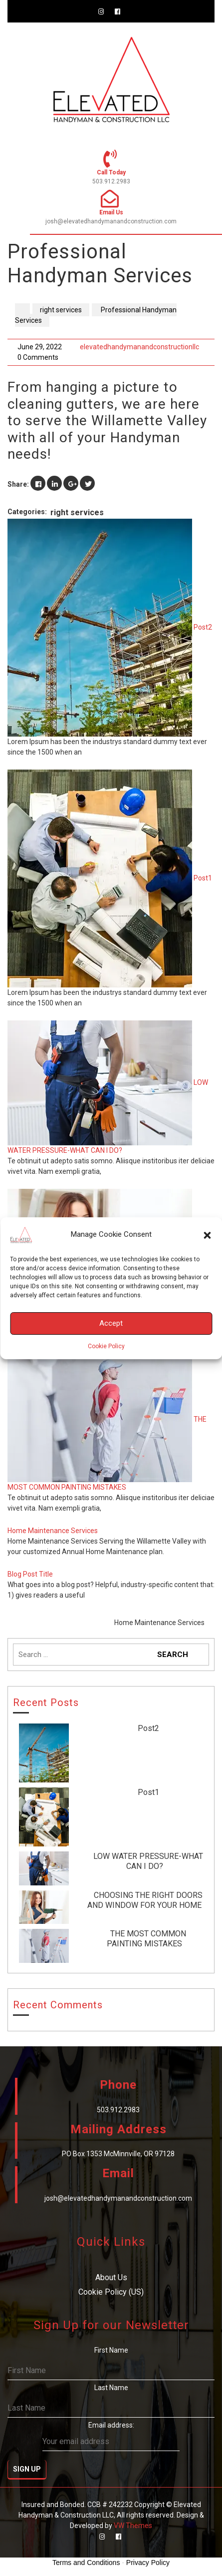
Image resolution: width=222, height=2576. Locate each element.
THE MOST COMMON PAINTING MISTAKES (146, 1938)
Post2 (203, 627)
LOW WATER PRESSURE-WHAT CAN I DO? (148, 1861)
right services (61, 310)
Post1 (203, 878)
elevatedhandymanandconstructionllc (139, 347)
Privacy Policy (148, 2563)
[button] (207, 1235)
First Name (111, 2350)
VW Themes (132, 2526)
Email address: (111, 2436)
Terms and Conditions (86, 2563)
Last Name (111, 2388)
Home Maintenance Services (52, 1531)
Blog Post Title (30, 1574)
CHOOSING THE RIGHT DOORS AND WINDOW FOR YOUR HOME (145, 1900)
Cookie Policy (106, 1346)
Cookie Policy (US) (111, 2292)
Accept (111, 1323)
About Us (111, 2277)
